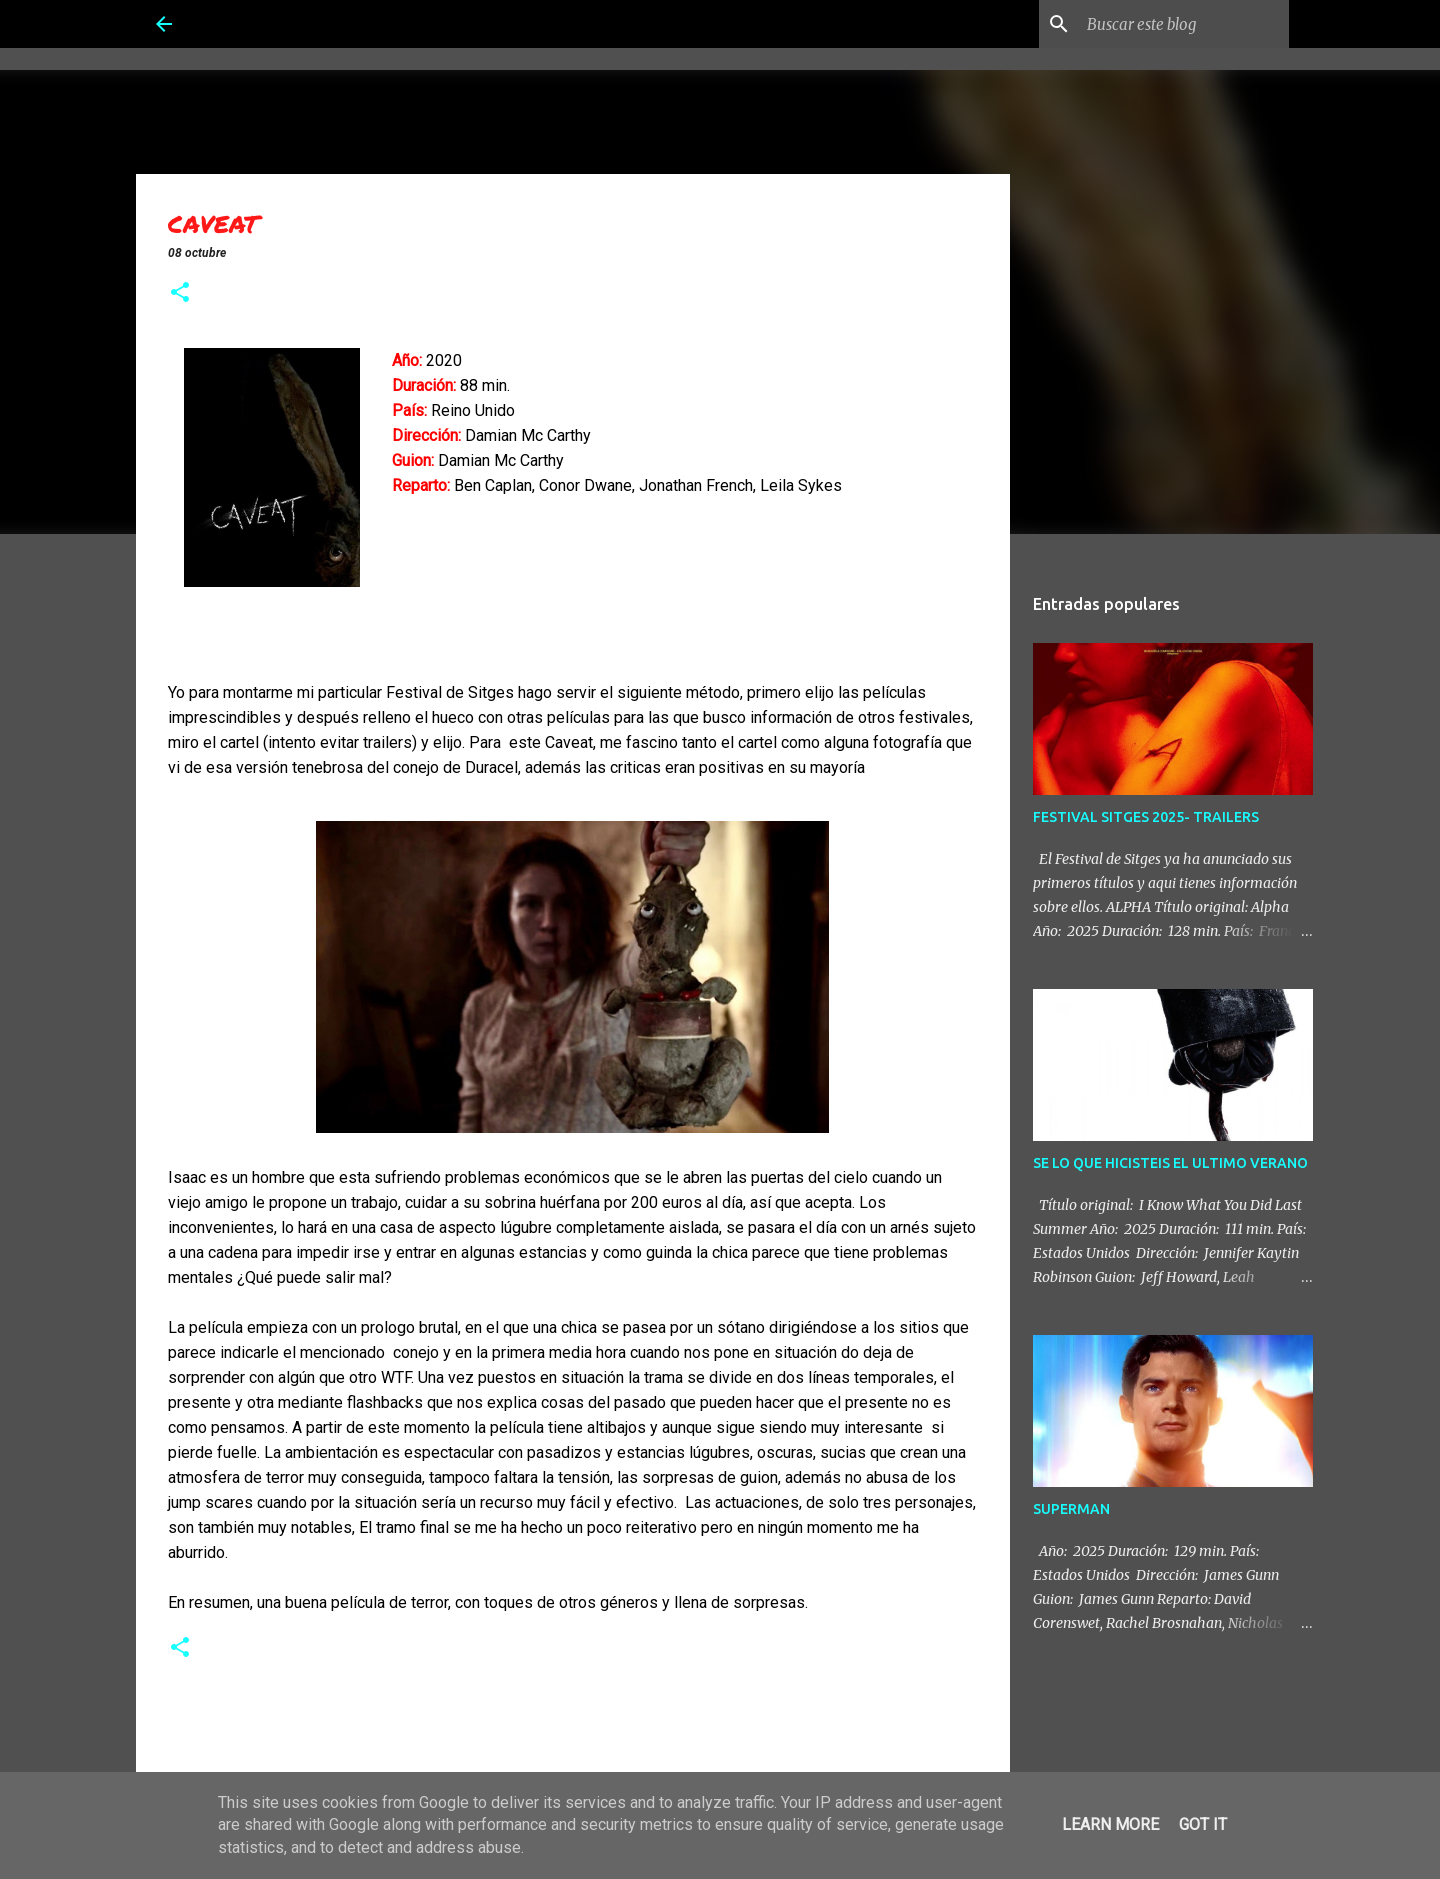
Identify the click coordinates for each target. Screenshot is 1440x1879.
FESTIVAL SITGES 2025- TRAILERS (1146, 817)
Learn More (1110, 1824)
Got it (1203, 1824)
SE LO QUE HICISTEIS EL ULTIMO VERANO (1170, 1163)
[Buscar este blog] (1184, 24)
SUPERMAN (1071, 1509)
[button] (180, 294)
